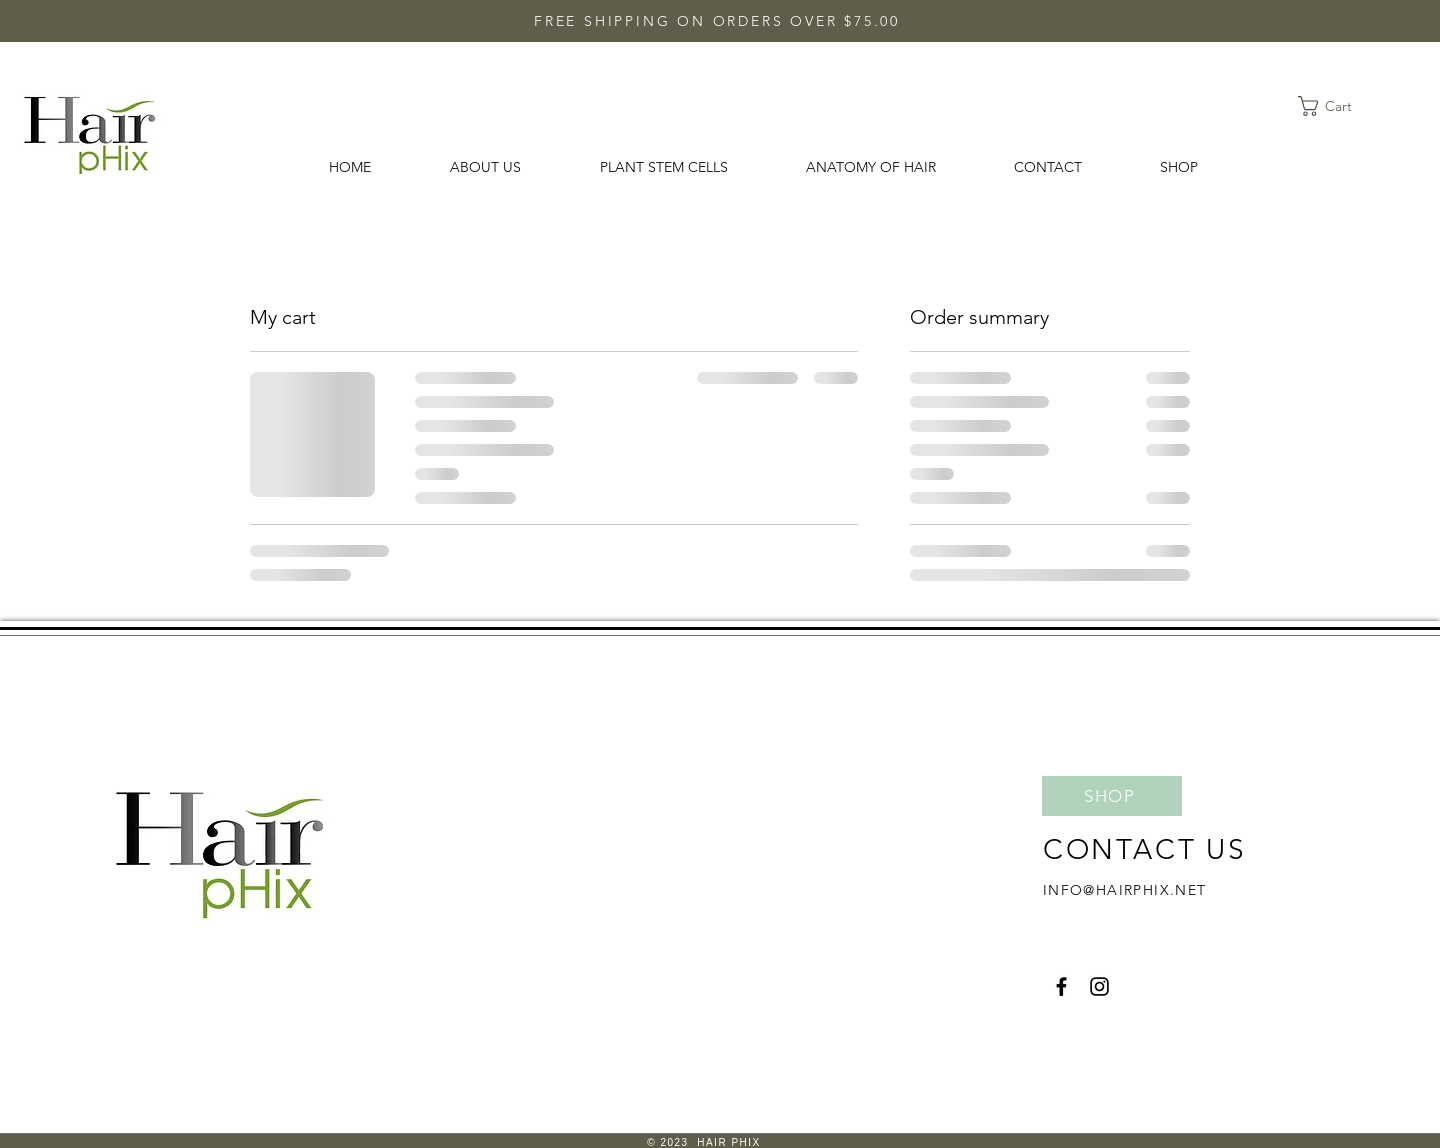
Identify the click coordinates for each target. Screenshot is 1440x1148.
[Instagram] (1099, 986)
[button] (1337, 106)
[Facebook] (1061, 986)
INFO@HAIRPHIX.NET (1125, 890)
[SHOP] (1112, 796)
